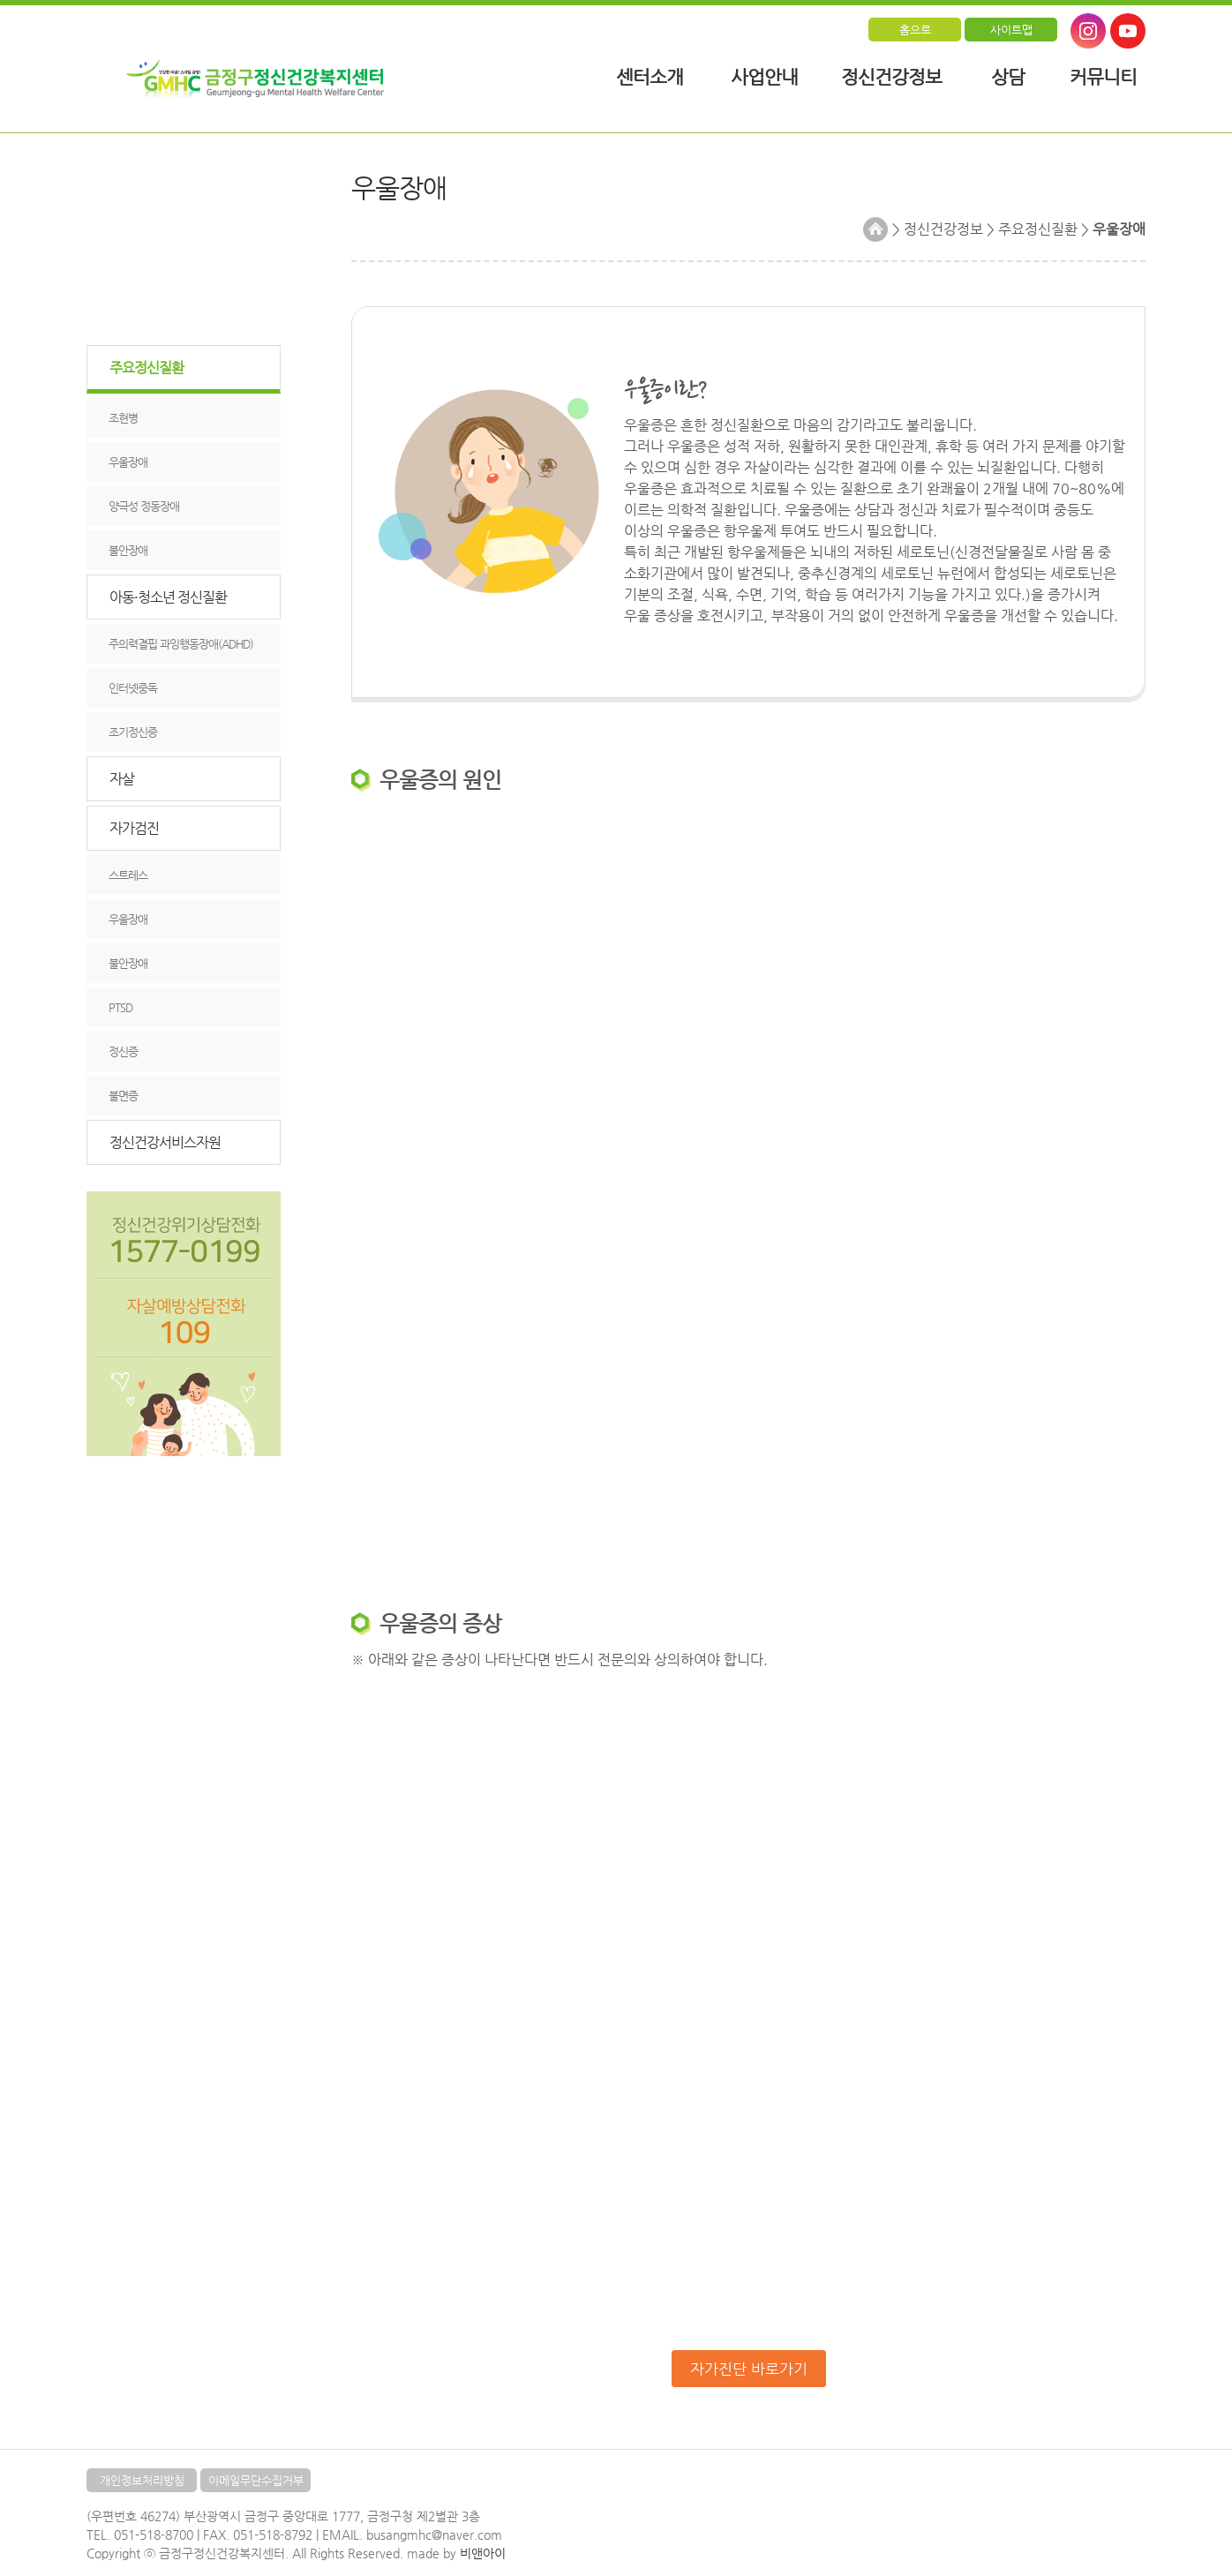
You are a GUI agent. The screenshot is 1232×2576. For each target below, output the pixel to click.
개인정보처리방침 (142, 2480)
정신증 (123, 1051)
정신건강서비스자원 (165, 1142)
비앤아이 (483, 2553)
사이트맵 (1011, 29)
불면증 (123, 1095)
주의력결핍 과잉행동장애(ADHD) (181, 643)
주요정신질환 (146, 367)
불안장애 (128, 550)
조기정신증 (133, 732)
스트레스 (128, 875)
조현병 (123, 417)
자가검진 (134, 828)
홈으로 (915, 29)
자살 (121, 778)
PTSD (120, 1007)
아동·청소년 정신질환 (168, 597)
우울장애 (128, 462)
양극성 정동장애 (144, 506)
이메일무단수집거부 (256, 2480)
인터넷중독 (133, 688)
